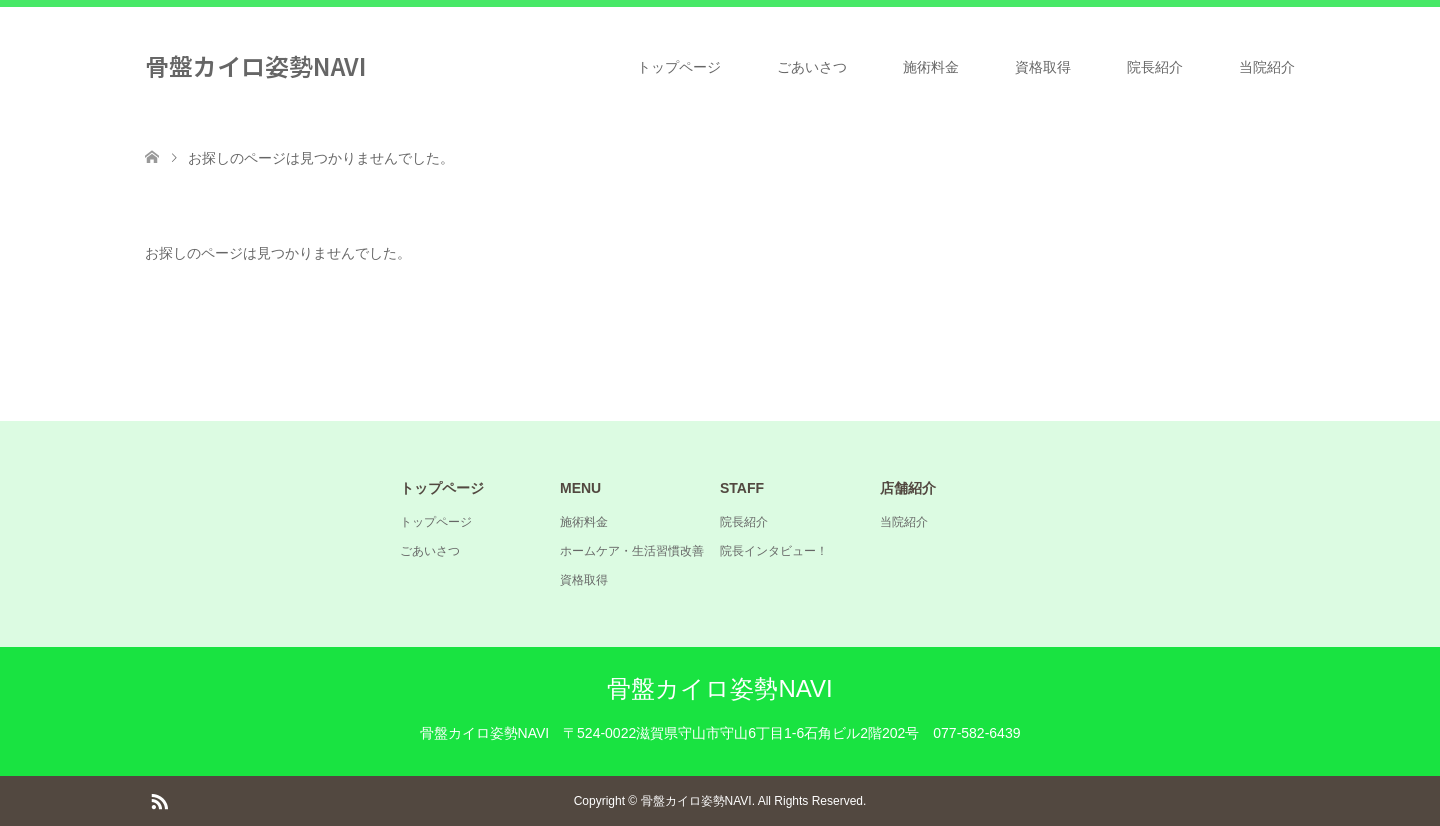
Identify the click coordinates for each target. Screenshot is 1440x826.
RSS (159, 800)
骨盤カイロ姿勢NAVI (255, 65)
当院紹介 (1267, 67)
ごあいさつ (812, 67)
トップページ (679, 67)
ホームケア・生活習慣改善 (632, 551)
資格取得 (1043, 67)
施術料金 (931, 67)
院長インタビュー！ (774, 551)
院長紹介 (1155, 67)
